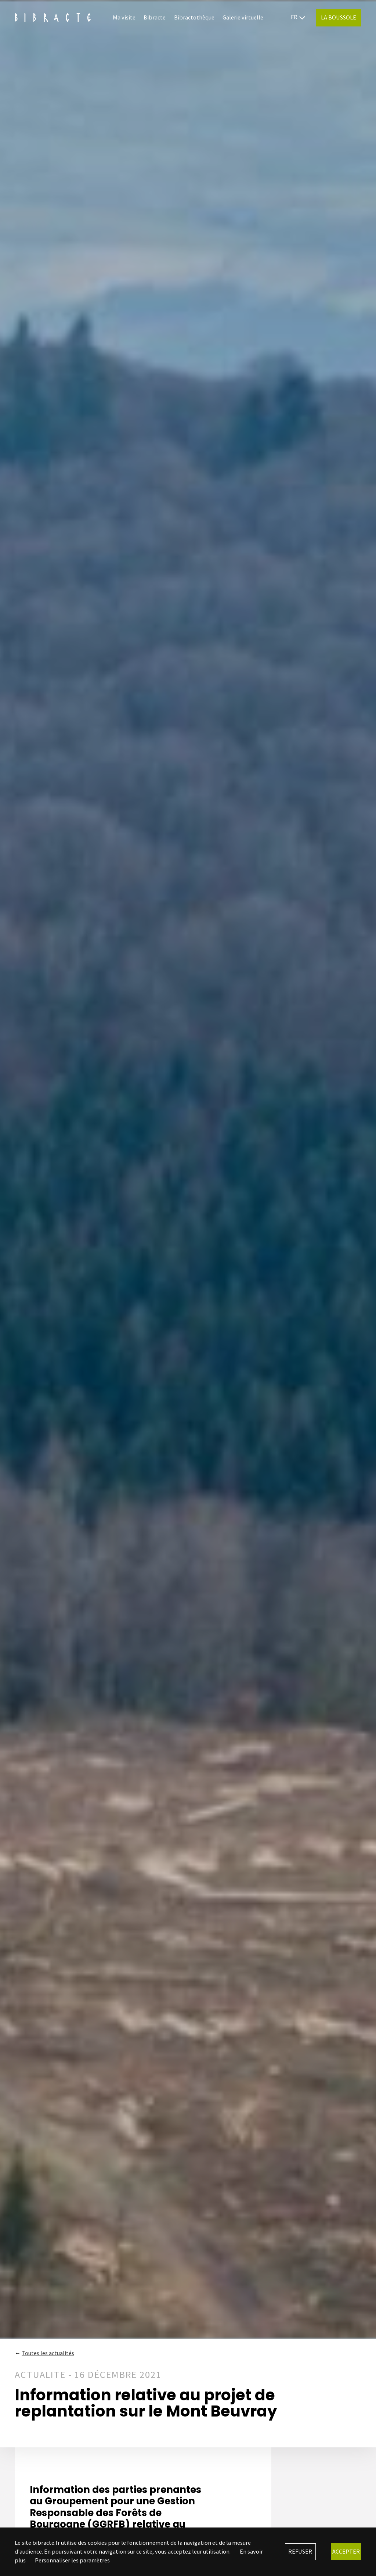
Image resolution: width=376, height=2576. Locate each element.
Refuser (300, 2551)
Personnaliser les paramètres (72, 2560)
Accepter (346, 2551)
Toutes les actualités (48, 2353)
